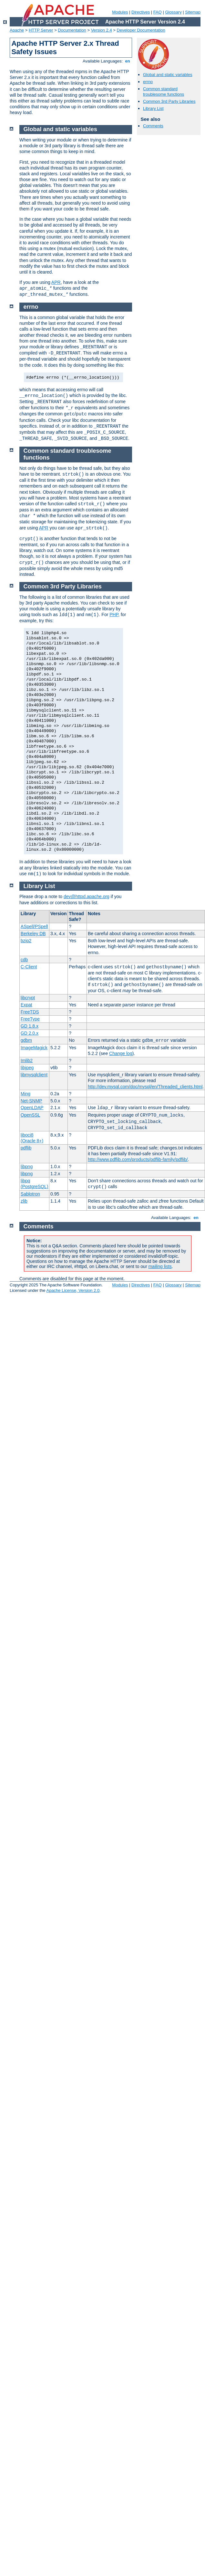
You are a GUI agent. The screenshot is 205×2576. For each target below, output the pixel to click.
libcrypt (28, 997)
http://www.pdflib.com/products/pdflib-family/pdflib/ (138, 1159)
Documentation (72, 30)
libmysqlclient (34, 1074)
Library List (153, 108)
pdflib (26, 1147)
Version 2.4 (101, 30)
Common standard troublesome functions (163, 91)
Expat (26, 1004)
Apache (17, 30)
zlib (24, 1201)
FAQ (157, 12)
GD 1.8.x (29, 1026)
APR (56, 282)
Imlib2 (27, 1060)
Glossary (173, 12)
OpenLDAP (32, 1107)
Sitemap (192, 12)
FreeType (30, 1019)
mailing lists (159, 1266)
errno (148, 81)
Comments (153, 125)
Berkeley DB (33, 933)
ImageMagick (34, 1047)
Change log (120, 1053)
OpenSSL (30, 1115)
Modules (120, 12)
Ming (25, 1093)
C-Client (29, 966)
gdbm (26, 1040)
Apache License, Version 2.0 (72, 1290)
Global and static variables (167, 74)
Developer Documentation (141, 30)
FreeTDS (30, 1011)
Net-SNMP (31, 1100)
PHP (113, 614)
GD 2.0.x (29, 1033)
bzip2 (26, 940)
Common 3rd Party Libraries (169, 101)
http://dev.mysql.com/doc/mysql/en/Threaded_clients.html (145, 1086)
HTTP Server (41, 30)
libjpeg (27, 1067)
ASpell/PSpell (34, 926)
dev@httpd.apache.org (86, 896)
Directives (140, 12)
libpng (27, 1166)
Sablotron (30, 1193)
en (127, 61)
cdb (24, 959)
